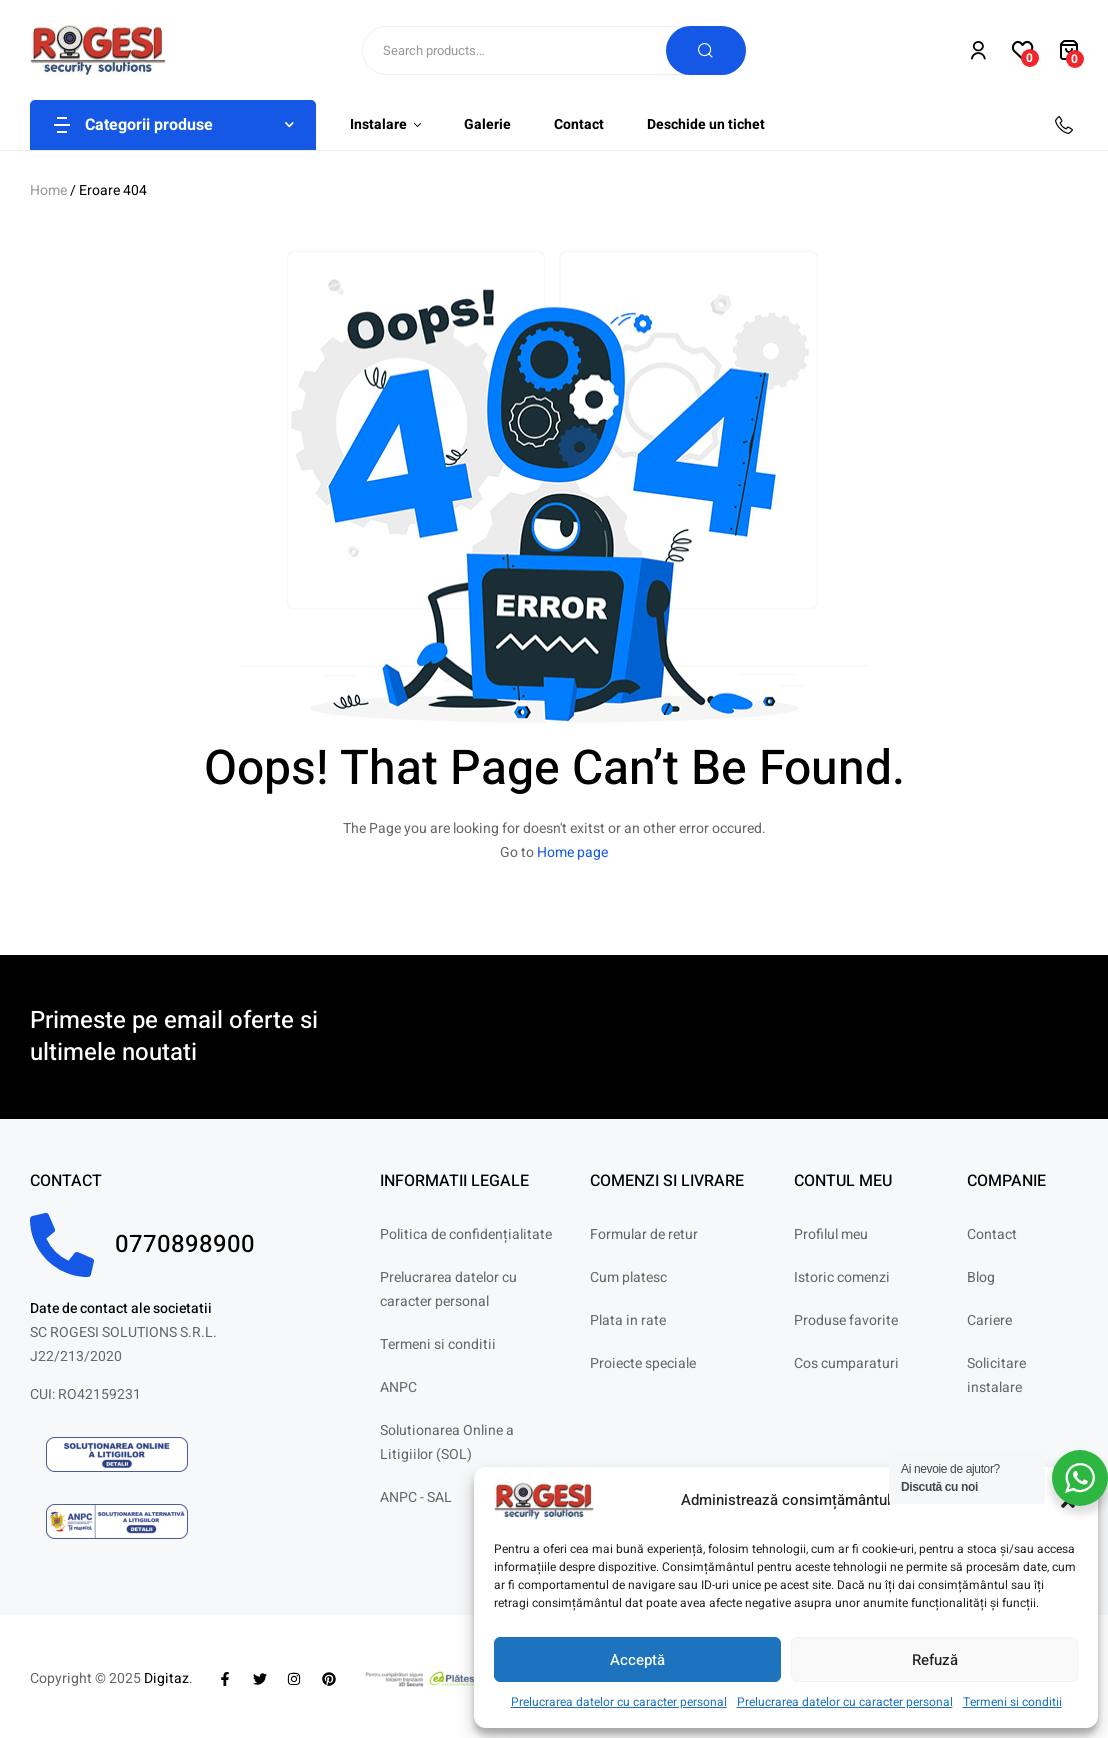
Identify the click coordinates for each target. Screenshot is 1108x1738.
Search (706, 50)
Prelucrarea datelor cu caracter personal (619, 1702)
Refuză (935, 1660)
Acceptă (637, 1660)
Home (48, 190)
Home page (572, 852)
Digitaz (166, 1678)
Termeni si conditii (1012, 1702)
